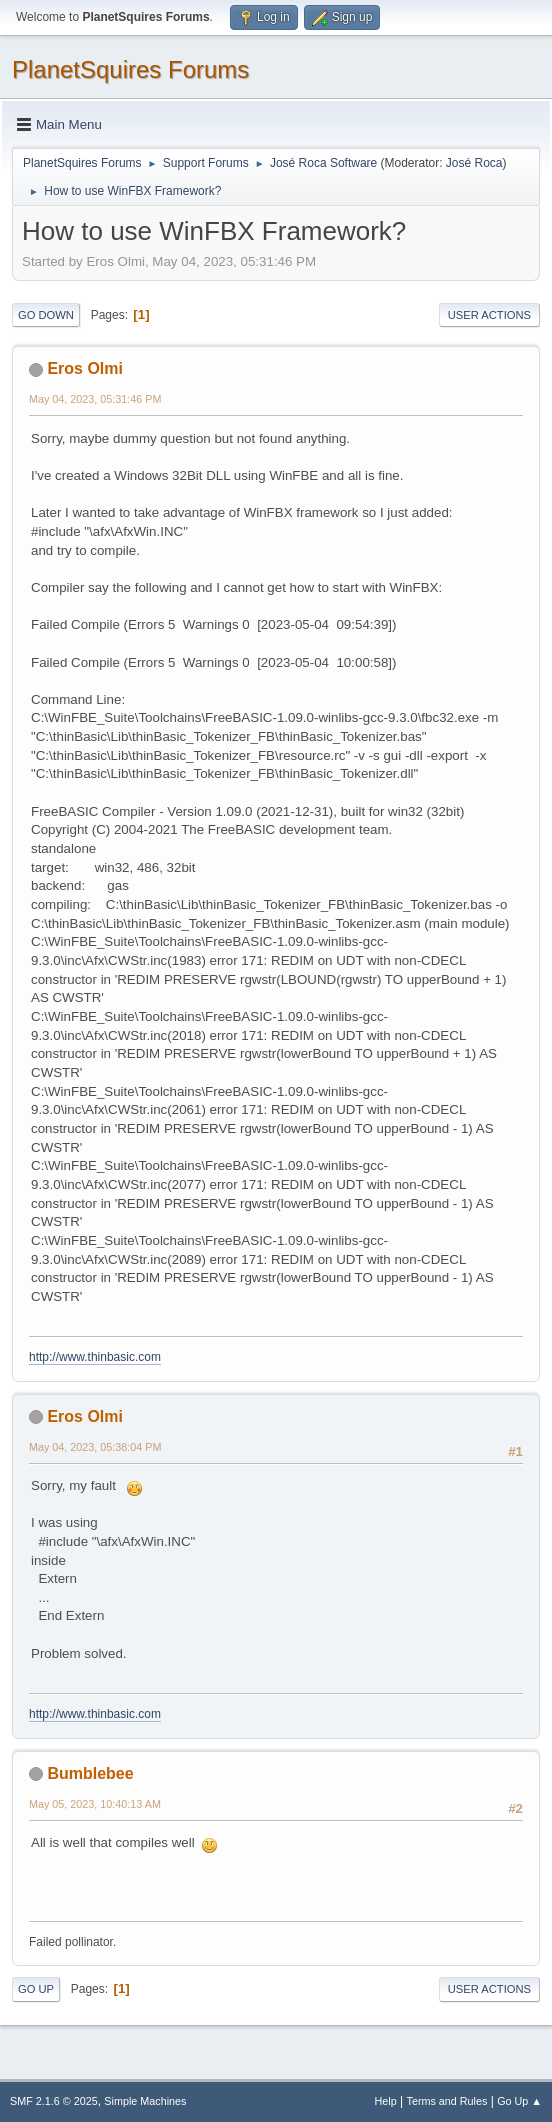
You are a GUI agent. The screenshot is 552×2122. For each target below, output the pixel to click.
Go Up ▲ (519, 2101)
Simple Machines (145, 2101)
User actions (489, 315)
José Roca (474, 163)
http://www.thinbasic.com (95, 1357)
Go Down (46, 315)
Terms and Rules (447, 2101)
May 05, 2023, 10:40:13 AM (95, 1804)
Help (386, 2101)
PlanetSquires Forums (130, 69)
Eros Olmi (85, 368)
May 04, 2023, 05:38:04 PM (95, 1447)
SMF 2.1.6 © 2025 (54, 2101)
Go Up (36, 1989)
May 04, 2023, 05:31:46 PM (95, 399)
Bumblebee (90, 1773)
